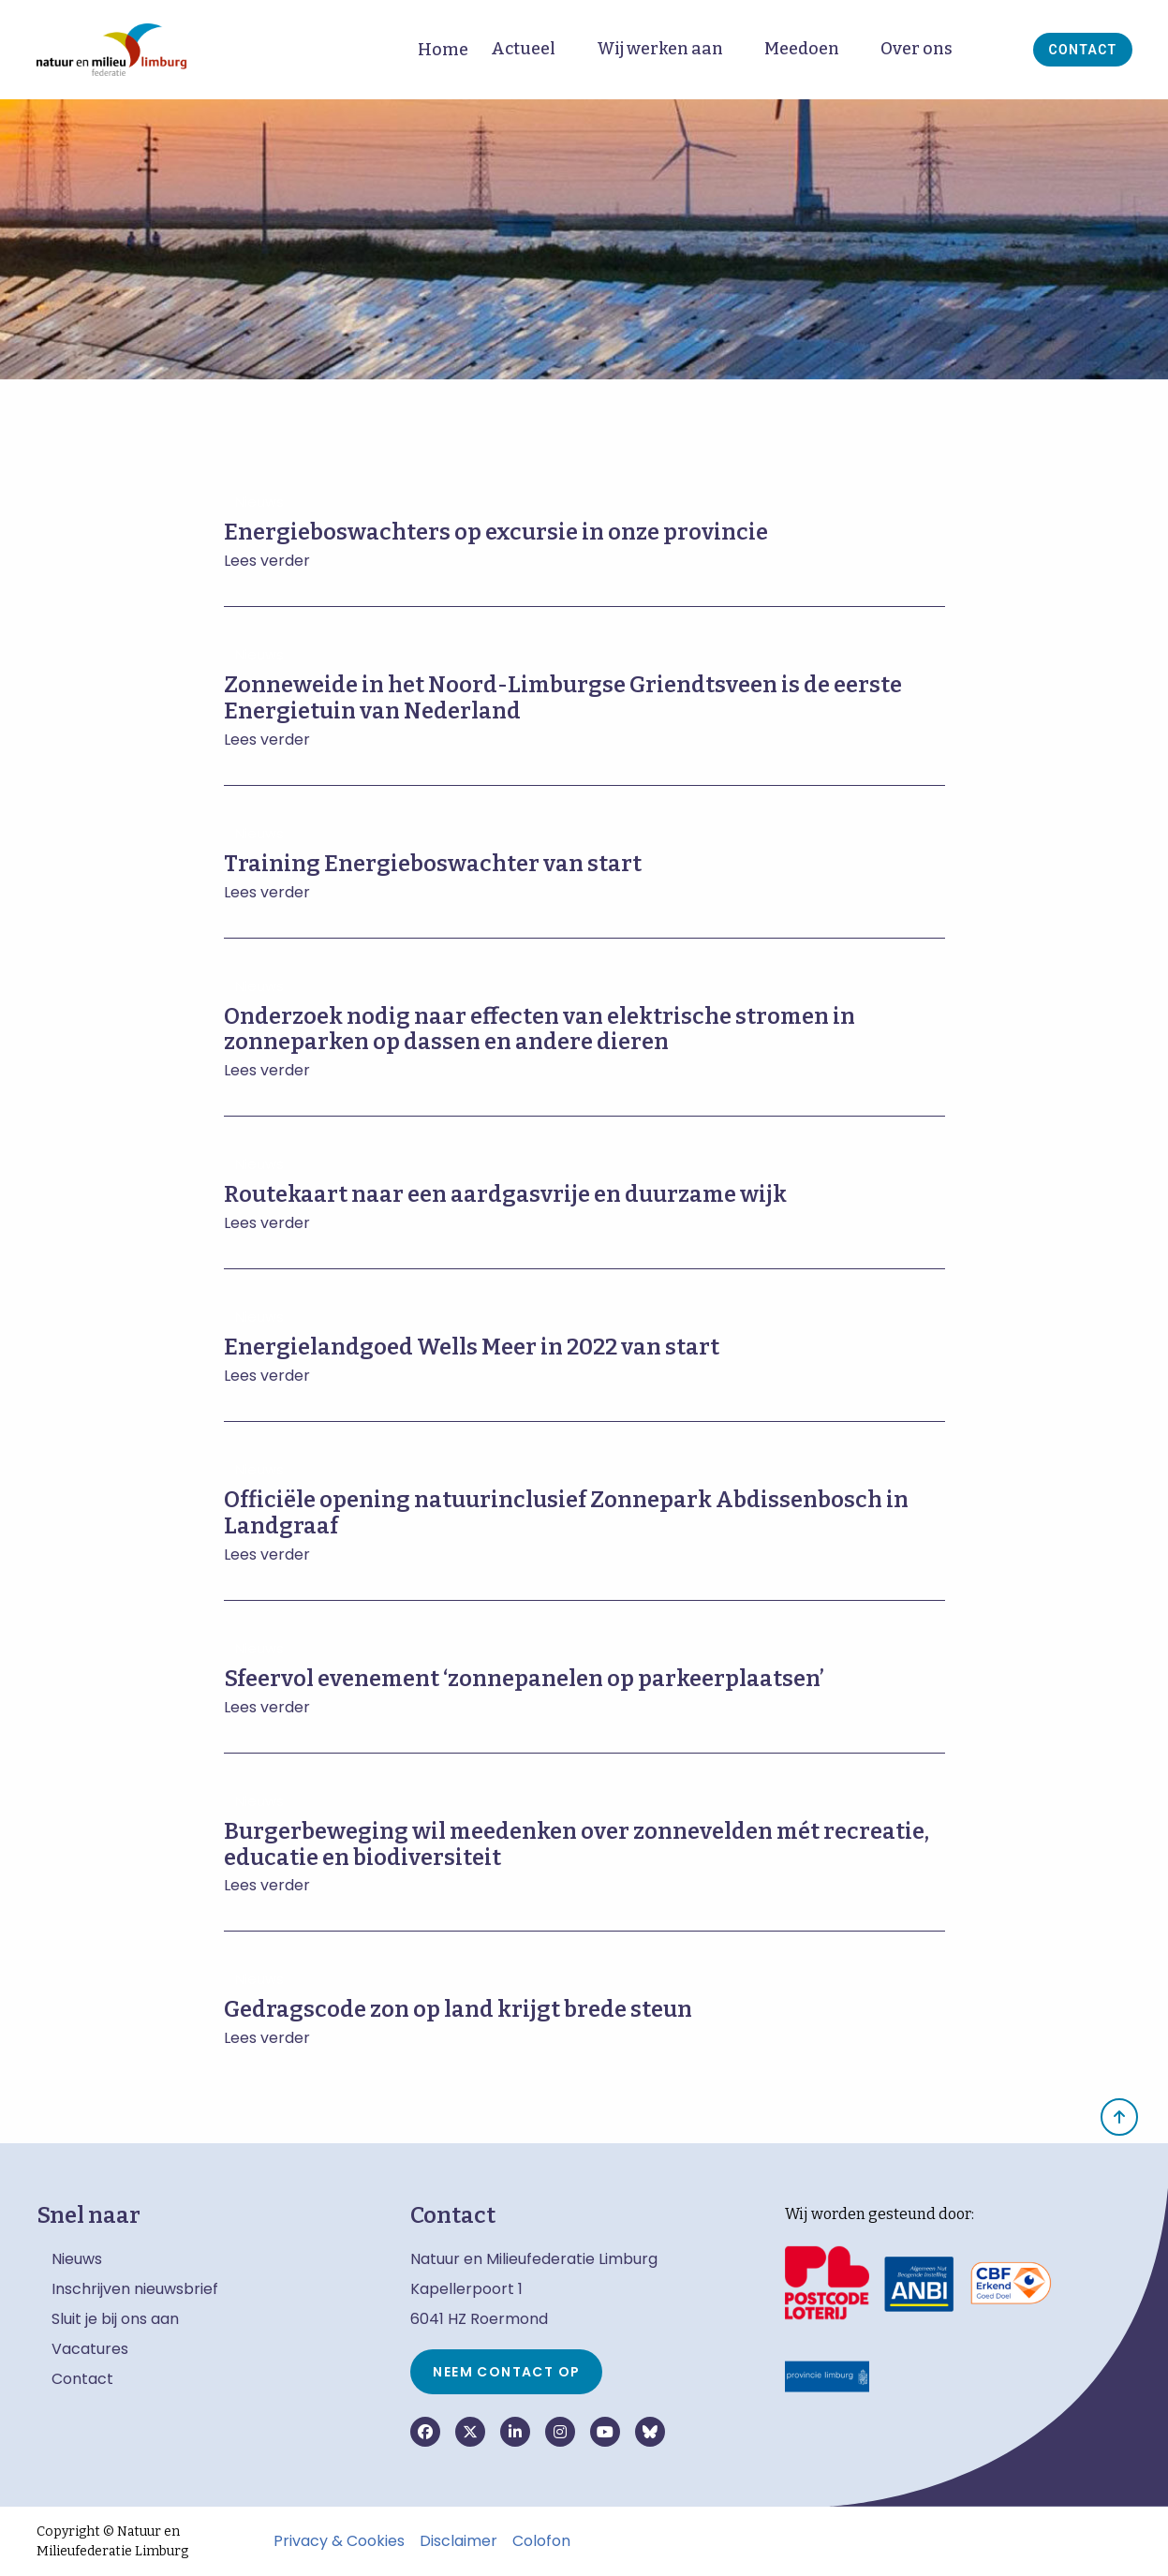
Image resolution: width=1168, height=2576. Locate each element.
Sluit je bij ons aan (115, 2319)
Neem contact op (506, 2371)
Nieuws (77, 2259)
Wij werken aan (660, 48)
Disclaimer (458, 2541)
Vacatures (90, 2349)
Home (443, 49)
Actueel (523, 48)
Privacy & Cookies (339, 2541)
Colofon (541, 2541)
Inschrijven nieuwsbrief (135, 2289)
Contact (1082, 49)
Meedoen (801, 48)
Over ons (916, 48)
